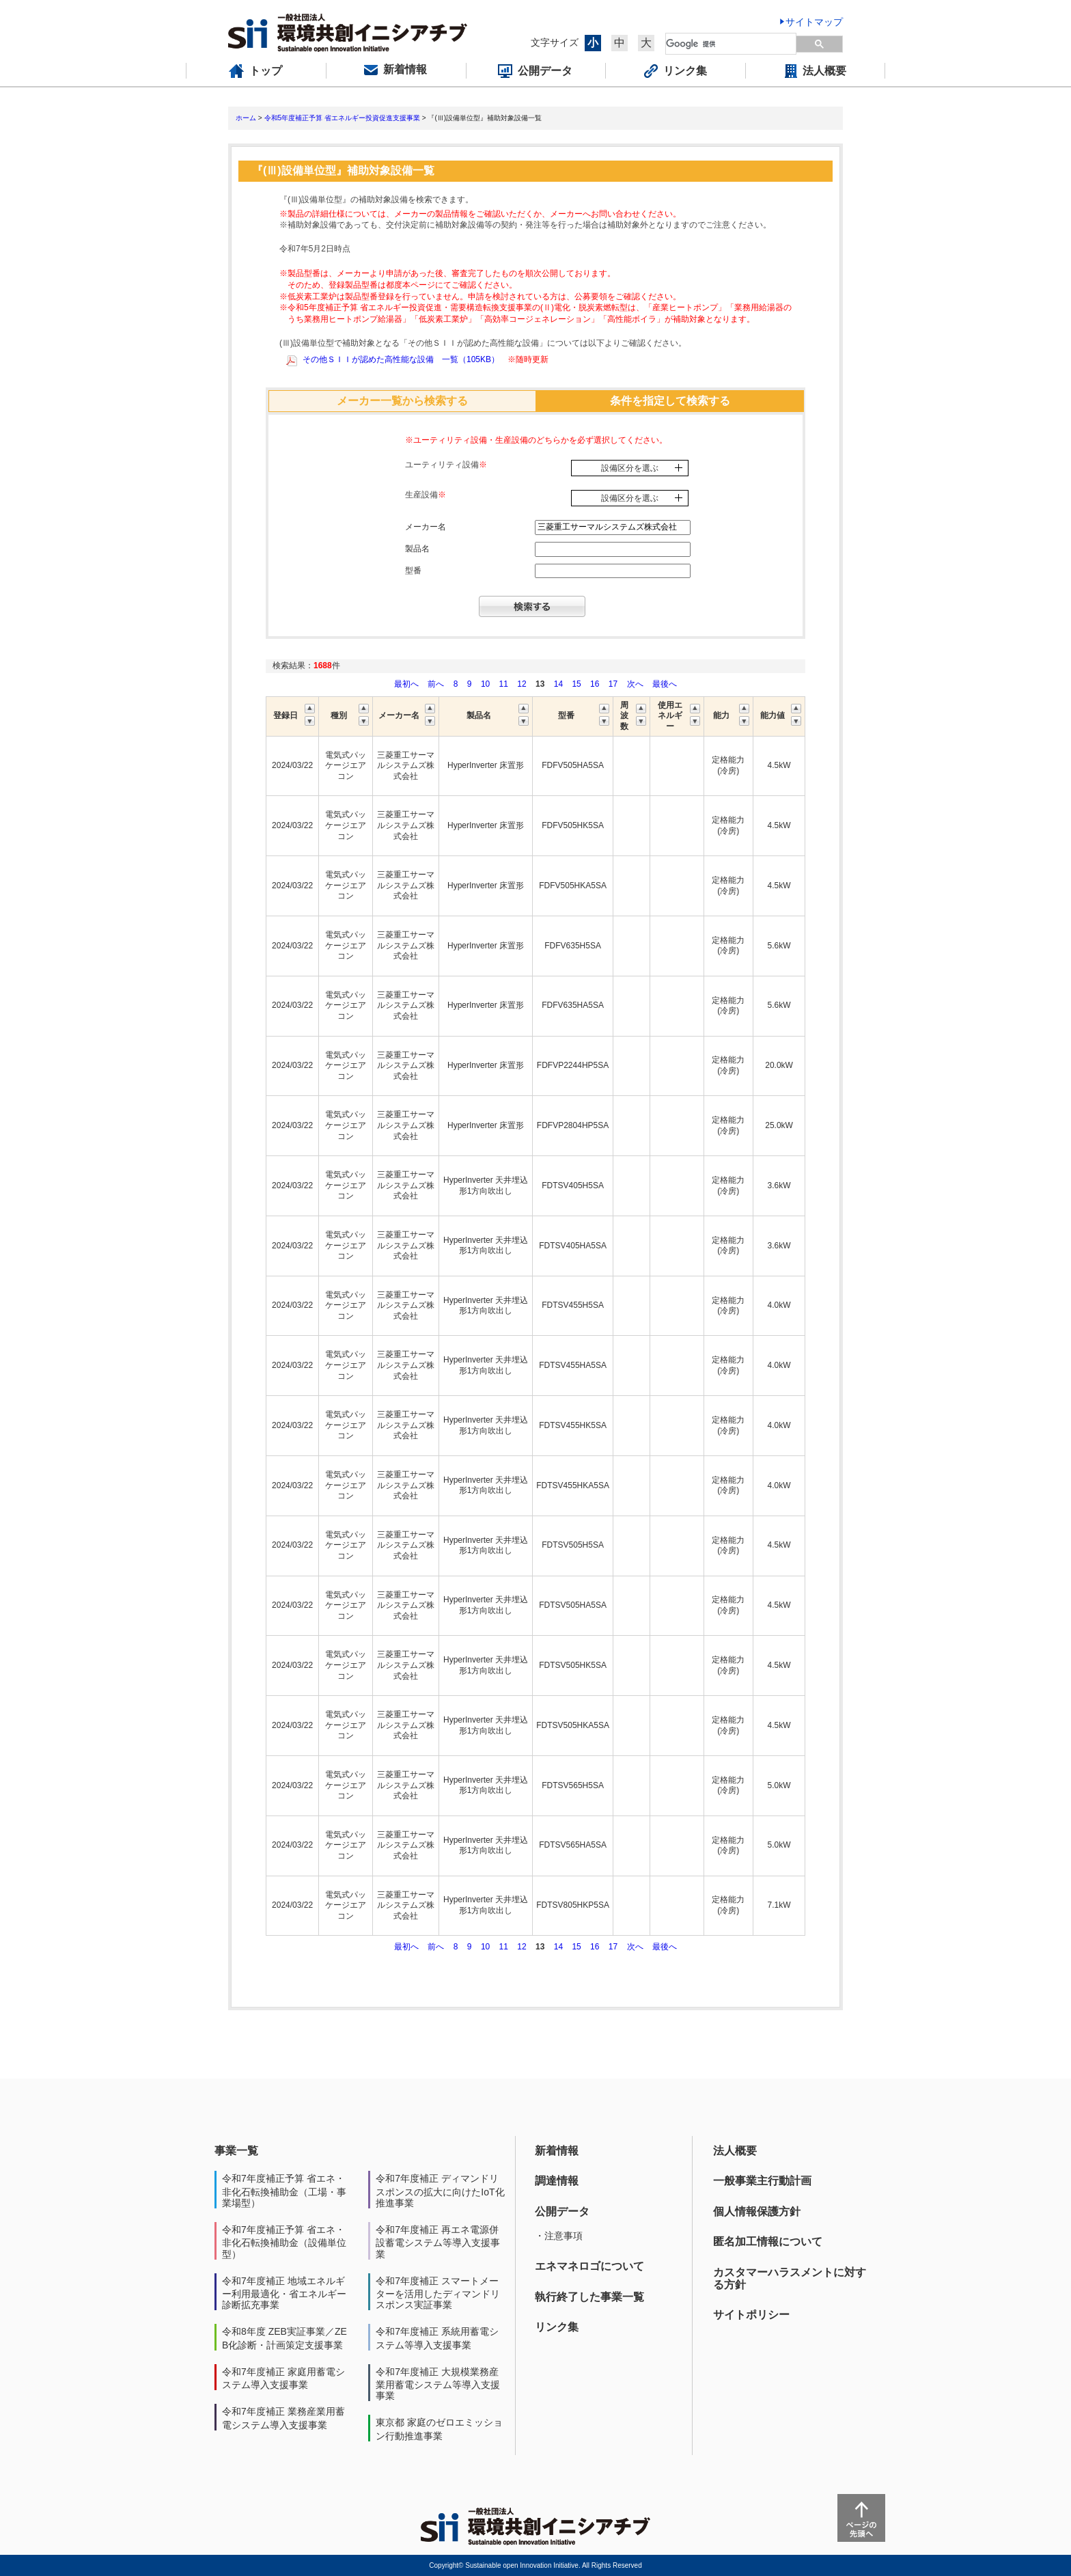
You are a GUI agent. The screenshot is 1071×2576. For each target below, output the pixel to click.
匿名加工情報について (767, 2241)
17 (613, 684)
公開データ (562, 2211)
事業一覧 (236, 2150)
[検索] (731, 43)
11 (503, 684)
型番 (413, 570)
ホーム (246, 118)
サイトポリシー (751, 2314)
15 (576, 684)
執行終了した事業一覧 (589, 2297)
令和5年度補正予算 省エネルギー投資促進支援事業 (342, 118)
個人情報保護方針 (757, 2211)
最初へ (407, 684)
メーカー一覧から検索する (402, 401)
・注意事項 (559, 2235)
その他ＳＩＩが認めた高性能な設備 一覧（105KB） (401, 359)
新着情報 (557, 2150)
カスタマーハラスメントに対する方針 (789, 2278)
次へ (635, 684)
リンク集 (557, 2327)
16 (594, 684)
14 (558, 684)
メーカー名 (425, 527)
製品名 (417, 548)
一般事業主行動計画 (762, 2181)
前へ (437, 684)
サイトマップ (814, 21)
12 (521, 684)
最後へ (664, 684)
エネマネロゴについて (589, 2266)
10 (485, 684)
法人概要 (735, 2150)
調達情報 (557, 2181)
